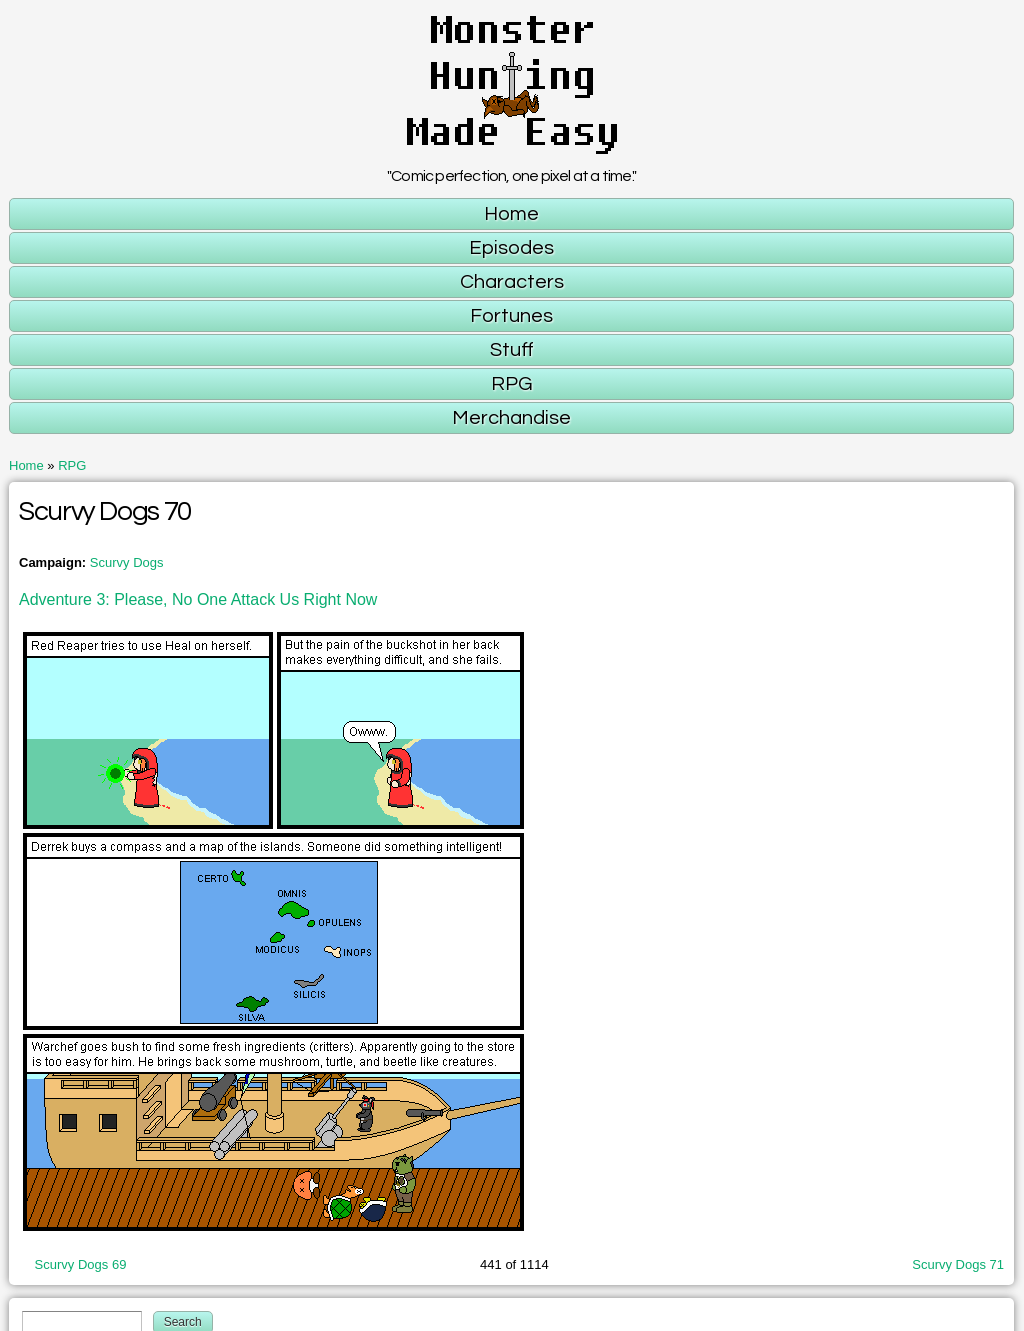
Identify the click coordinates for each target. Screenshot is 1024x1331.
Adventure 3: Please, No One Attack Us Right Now (198, 599)
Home (26, 465)
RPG (72, 465)
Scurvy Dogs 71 (958, 1264)
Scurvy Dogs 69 (81, 1264)
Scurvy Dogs (127, 562)
